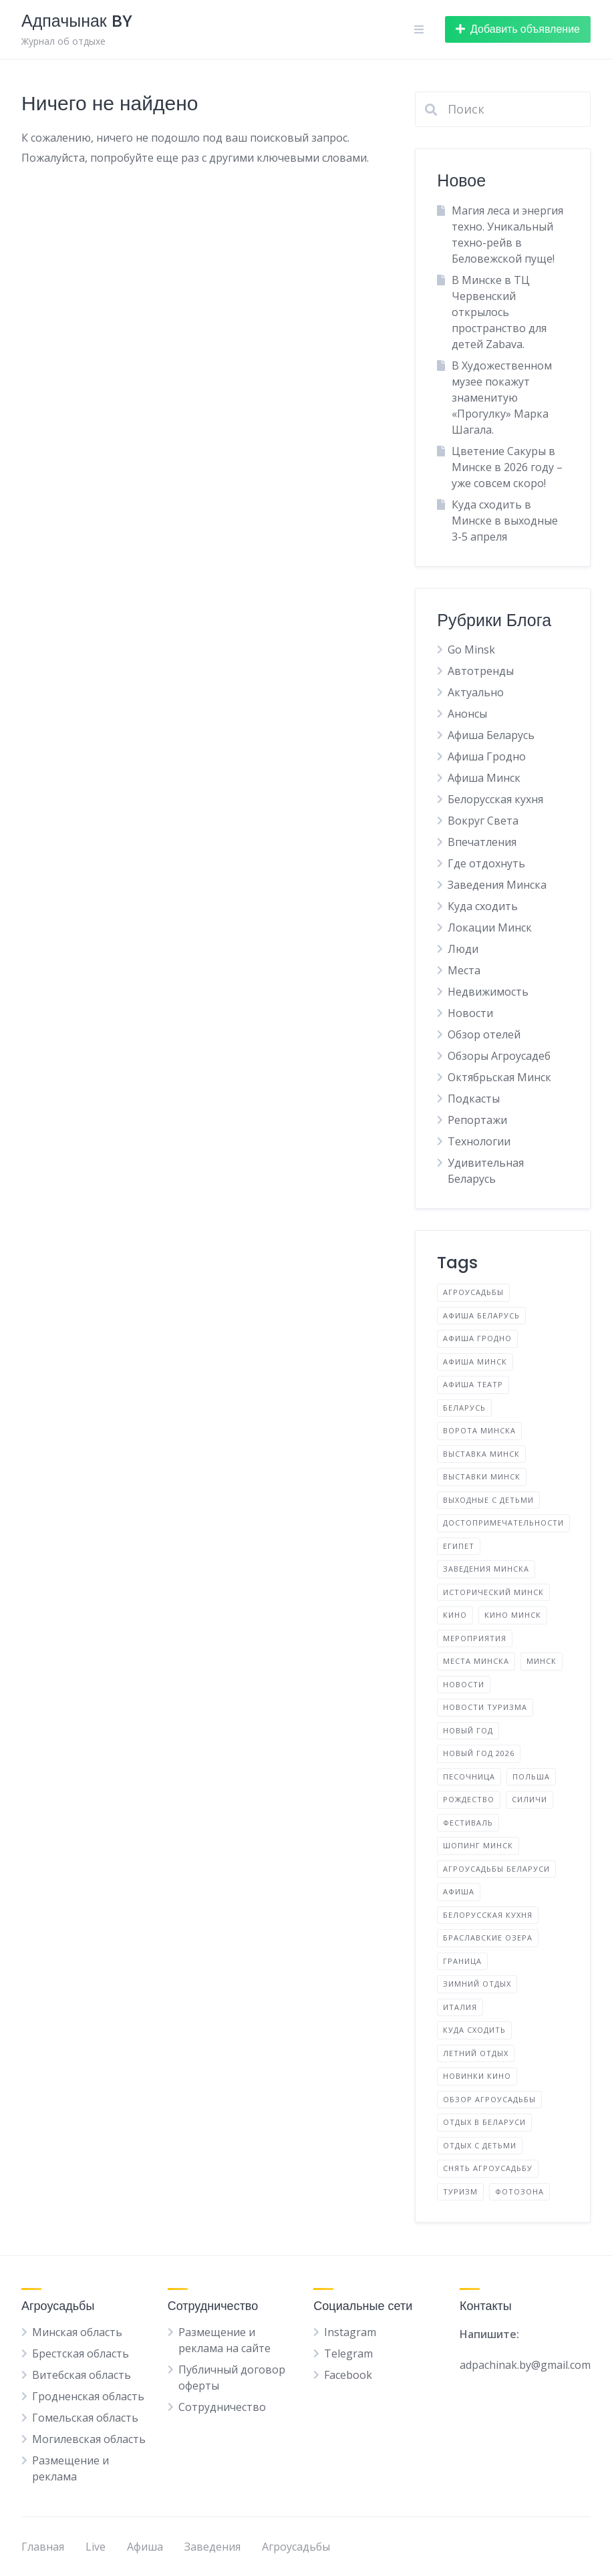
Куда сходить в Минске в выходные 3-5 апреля (505, 520)
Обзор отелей (484, 1034)
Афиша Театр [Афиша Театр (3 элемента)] (473, 1384)
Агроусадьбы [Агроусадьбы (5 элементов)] (473, 1292)
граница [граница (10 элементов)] (462, 1961)
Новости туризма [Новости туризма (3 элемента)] (485, 1707)
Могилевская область (89, 2439)
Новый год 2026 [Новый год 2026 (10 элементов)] (478, 1753)
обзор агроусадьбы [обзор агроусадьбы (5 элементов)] (489, 2099)
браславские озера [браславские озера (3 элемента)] (487, 1938)
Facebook (348, 2375)
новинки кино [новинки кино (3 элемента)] (477, 2076)
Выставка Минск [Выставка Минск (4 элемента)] (481, 1454)
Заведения (212, 2546)
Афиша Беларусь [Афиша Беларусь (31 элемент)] (481, 1315)
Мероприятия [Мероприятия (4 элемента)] (474, 1638)
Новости (470, 1013)
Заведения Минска (497, 884)
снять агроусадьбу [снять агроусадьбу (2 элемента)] (487, 2168)
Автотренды (481, 671)
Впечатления (482, 842)
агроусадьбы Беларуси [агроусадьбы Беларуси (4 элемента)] (496, 1869)
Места (464, 970)
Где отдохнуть (486, 863)
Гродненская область (88, 2396)
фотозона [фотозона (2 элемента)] (519, 2191)
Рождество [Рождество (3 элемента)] (468, 1799)
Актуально (476, 692)
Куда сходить (483, 906)
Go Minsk (471, 649)
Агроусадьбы (296, 2546)
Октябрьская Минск (499, 1077)
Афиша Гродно (487, 756)
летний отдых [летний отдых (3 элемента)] (475, 2053)
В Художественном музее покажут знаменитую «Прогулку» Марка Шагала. (502, 397)
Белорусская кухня (495, 799)
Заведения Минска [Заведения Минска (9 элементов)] (486, 1569)
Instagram (350, 2332)
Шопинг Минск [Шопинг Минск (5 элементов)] (478, 1845)
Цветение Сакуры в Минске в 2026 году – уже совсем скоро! (507, 467)
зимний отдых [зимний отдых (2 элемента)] (477, 1984)
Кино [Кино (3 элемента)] (455, 1615)
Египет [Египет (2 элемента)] (458, 1546)
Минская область (77, 2332)
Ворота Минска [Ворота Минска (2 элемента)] (479, 1430)
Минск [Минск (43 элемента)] (541, 1661)
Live (96, 2546)
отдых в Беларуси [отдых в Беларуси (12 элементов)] (484, 2122)
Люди (463, 949)
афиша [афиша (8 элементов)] (458, 1891)
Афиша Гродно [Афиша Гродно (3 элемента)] (477, 1338)
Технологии (479, 1141)
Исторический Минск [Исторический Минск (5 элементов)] (493, 1592)
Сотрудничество (222, 2407)
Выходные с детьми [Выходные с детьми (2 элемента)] (488, 1500)
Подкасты (474, 1098)
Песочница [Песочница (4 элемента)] (469, 1776)
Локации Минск (490, 927)
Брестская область (80, 2353)
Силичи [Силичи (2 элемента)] (529, 1799)
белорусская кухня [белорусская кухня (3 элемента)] (487, 1915)
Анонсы (467, 713)
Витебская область (81, 2375)
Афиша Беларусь (491, 735)
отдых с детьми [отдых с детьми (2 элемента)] (479, 2145)
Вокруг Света (483, 820)
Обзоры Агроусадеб (499, 1055)
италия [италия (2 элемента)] (460, 2007)
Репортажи (477, 1120)
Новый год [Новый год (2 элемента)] (468, 1730)
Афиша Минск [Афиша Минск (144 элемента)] (475, 1361)
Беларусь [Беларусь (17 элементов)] (464, 1408)
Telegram (348, 2353)
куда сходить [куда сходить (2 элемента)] (474, 2030)
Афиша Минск (484, 777)
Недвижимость (488, 991)
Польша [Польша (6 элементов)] (531, 1776)
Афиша (145, 2546)
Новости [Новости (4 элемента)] (463, 1684)
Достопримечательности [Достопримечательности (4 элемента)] (503, 1523)
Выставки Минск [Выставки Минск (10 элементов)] (481, 1476)
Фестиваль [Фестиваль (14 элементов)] (468, 1823)
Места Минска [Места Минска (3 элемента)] (476, 1661)
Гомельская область (85, 2417)
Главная (42, 2546)
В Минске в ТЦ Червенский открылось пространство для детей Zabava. (499, 312)
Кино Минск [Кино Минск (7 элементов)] (512, 1615)
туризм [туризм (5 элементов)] (460, 2191)
